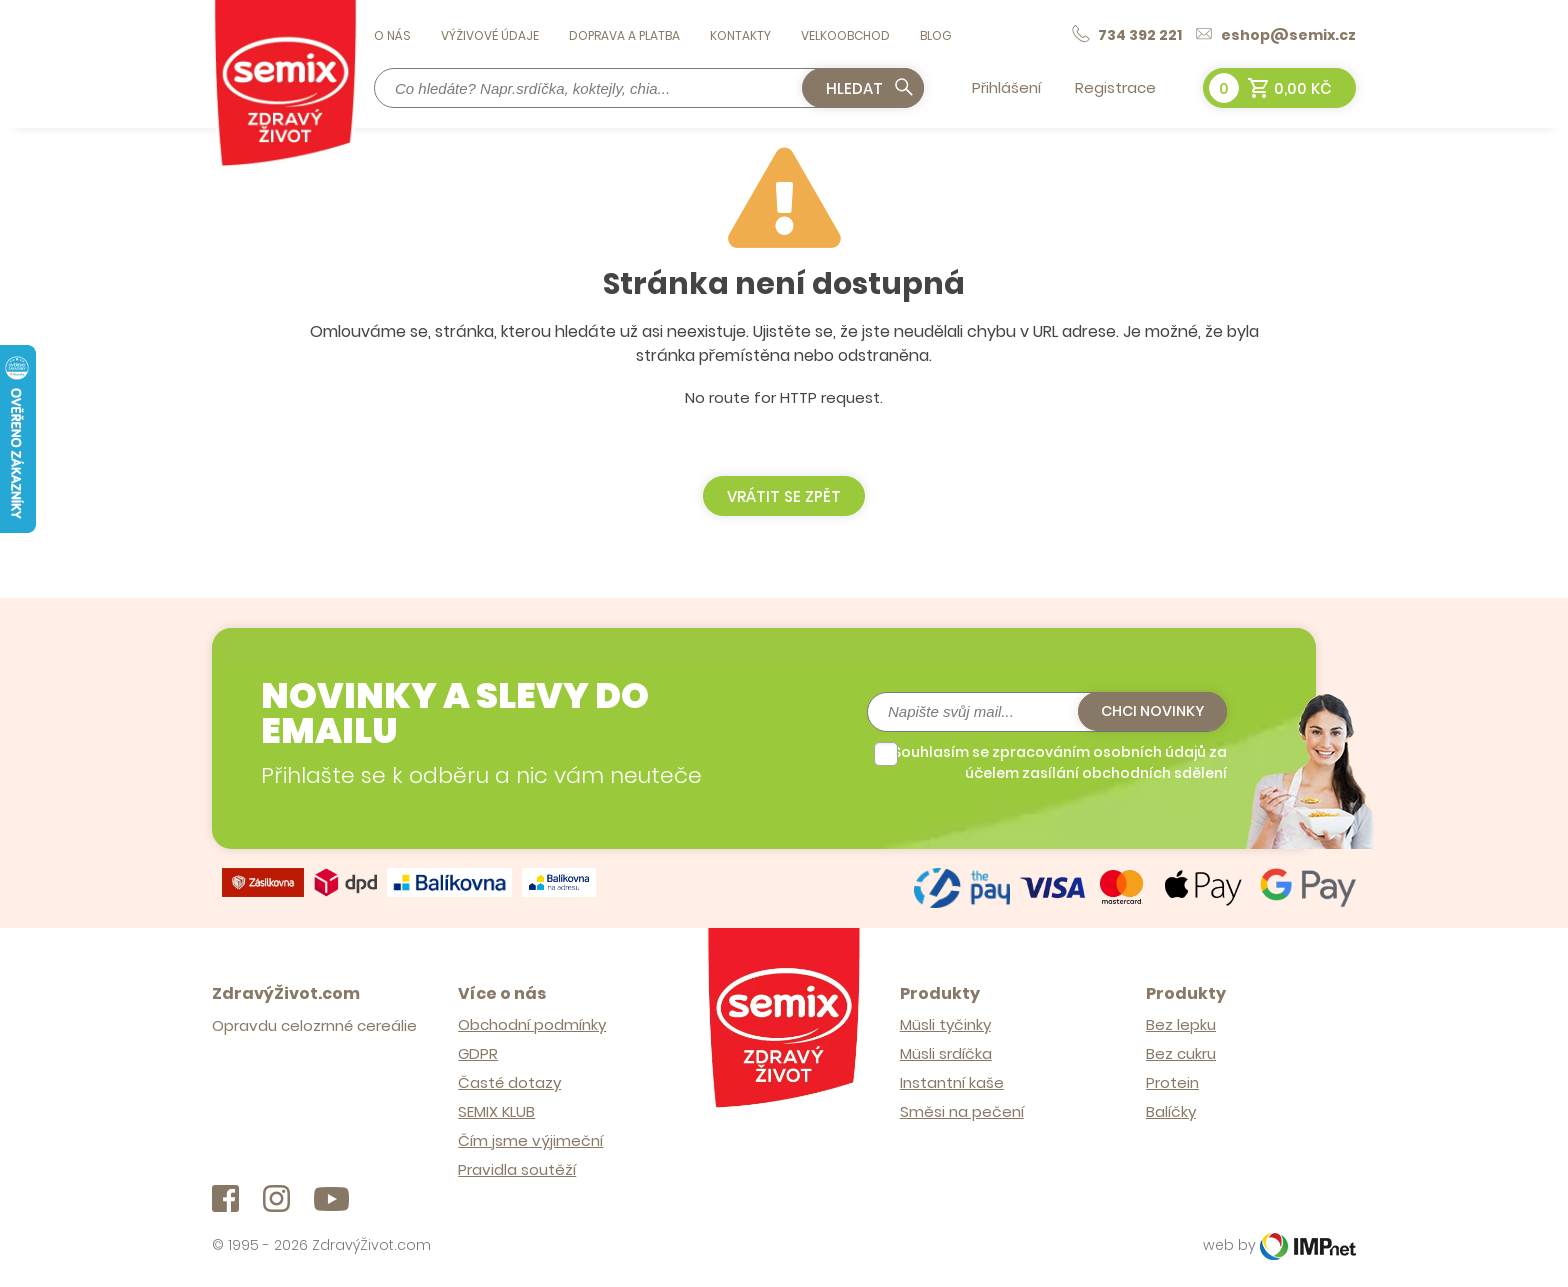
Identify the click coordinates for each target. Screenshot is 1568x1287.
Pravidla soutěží (517, 1166)
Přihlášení (1006, 87)
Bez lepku (1181, 1021)
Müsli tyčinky (945, 1021)
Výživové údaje (490, 35)
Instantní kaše (952, 1079)
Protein (1172, 1079)
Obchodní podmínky (532, 1021)
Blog (935, 35)
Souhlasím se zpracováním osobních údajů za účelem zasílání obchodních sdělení (1060, 760)
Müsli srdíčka (946, 1050)
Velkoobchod (845, 35)
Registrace (1115, 87)
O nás (392, 35)
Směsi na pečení (962, 1108)
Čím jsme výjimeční (530, 1137)
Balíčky (1171, 1108)
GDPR (478, 1050)
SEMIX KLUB (496, 1108)
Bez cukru (1181, 1050)
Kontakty (740, 35)
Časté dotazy (509, 1079)
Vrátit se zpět (784, 496)
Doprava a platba (624, 35)
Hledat (870, 88)
